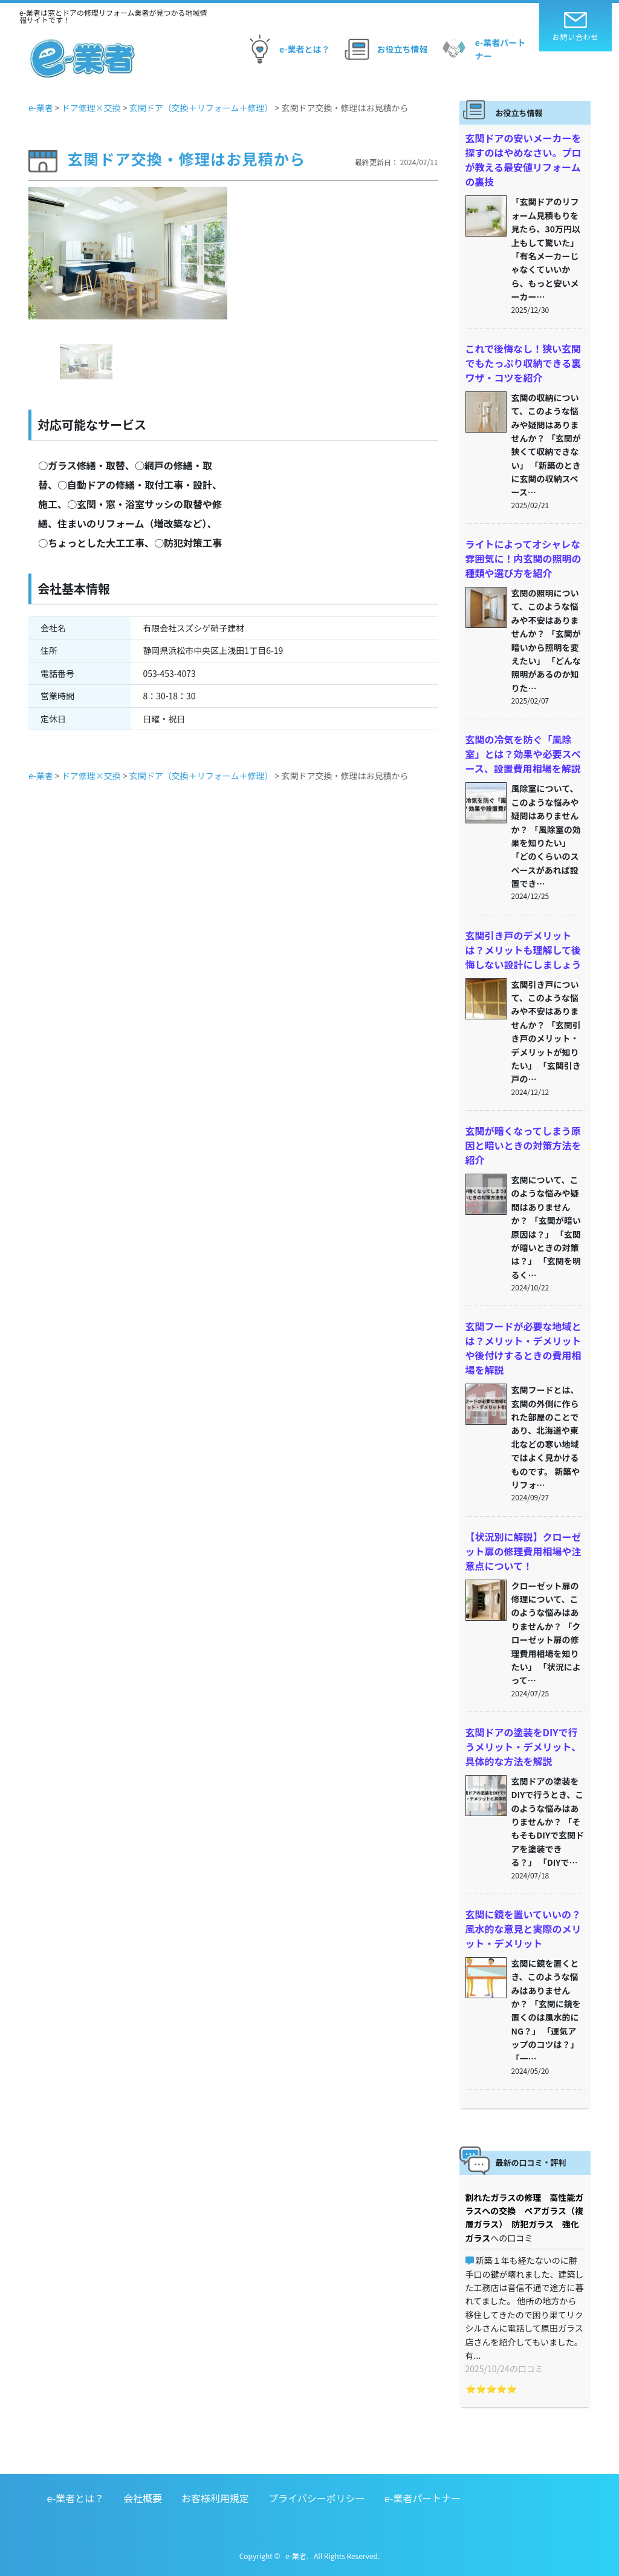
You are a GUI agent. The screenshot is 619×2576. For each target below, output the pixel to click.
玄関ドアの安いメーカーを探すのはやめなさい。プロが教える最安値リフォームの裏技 (523, 160)
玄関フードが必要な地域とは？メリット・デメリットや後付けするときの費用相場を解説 (523, 1348)
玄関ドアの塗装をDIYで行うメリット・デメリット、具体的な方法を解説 (523, 1746)
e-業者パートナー (482, 49)
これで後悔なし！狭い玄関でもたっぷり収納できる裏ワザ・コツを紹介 (523, 363)
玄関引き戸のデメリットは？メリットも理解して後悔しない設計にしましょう (523, 950)
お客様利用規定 (215, 2498)
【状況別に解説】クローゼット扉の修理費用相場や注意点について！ (523, 1551)
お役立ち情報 (384, 49)
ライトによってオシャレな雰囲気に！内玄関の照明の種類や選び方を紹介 (523, 558)
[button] (43, 286)
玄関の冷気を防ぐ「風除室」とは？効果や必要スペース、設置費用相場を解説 (523, 754)
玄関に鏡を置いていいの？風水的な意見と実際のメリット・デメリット (523, 1928)
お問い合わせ (576, 27)
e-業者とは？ (286, 49)
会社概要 (142, 2498)
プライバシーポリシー (316, 2498)
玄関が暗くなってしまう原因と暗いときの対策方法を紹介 (523, 1145)
